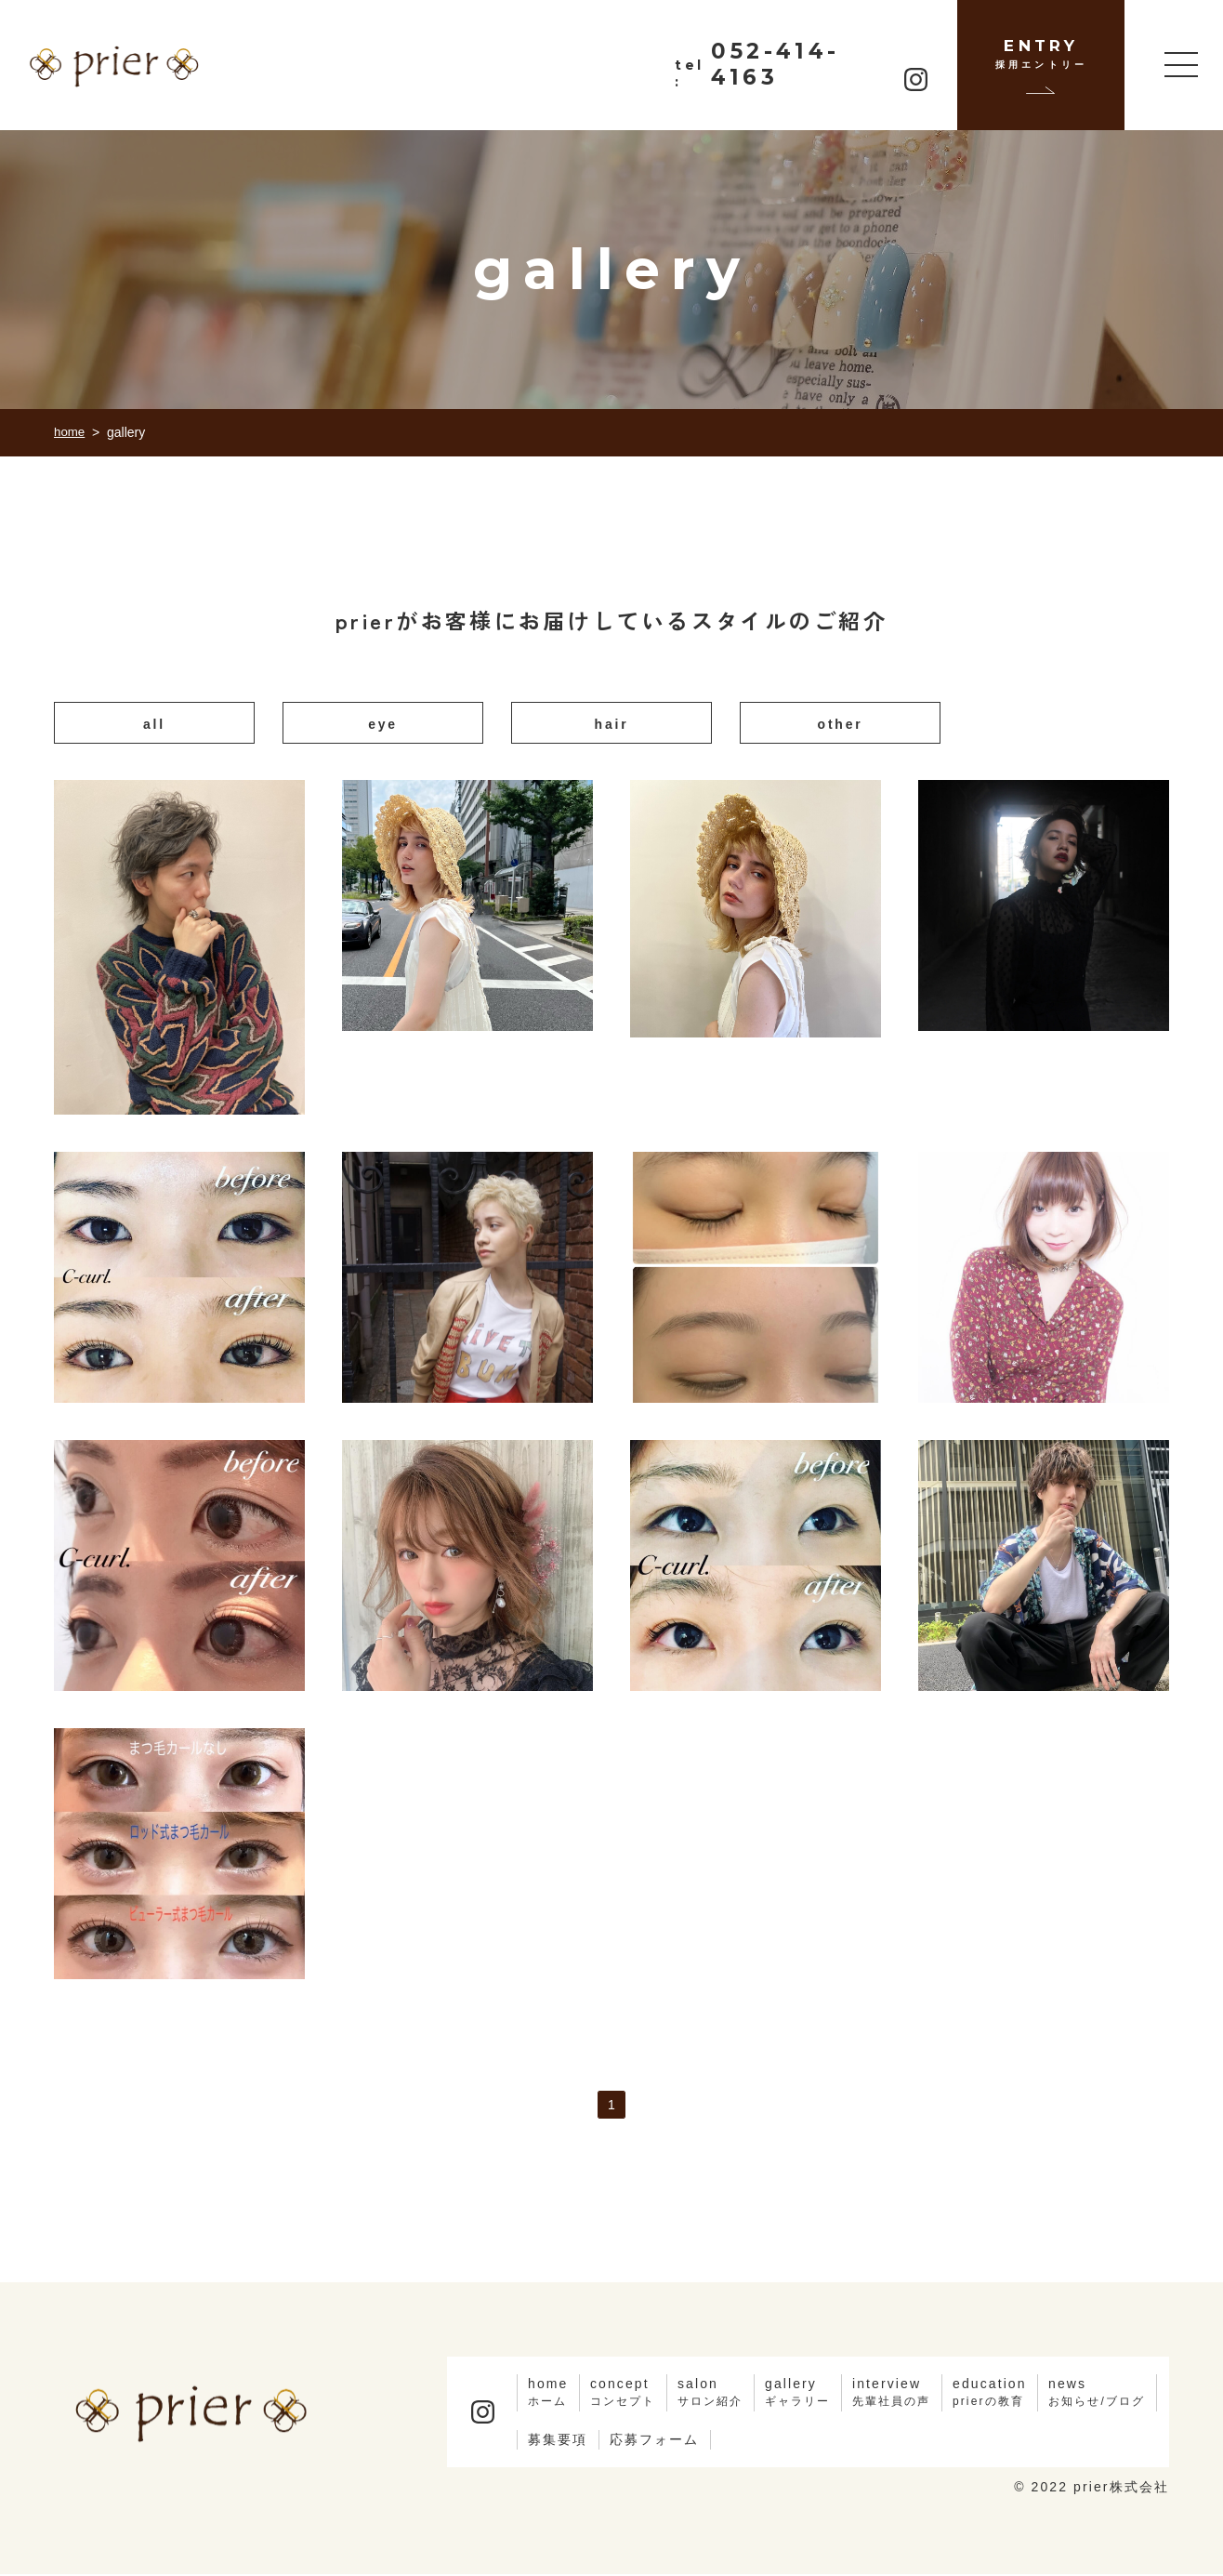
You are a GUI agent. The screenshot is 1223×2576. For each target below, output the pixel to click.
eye (383, 725)
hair (611, 725)
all (154, 725)
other (840, 725)
